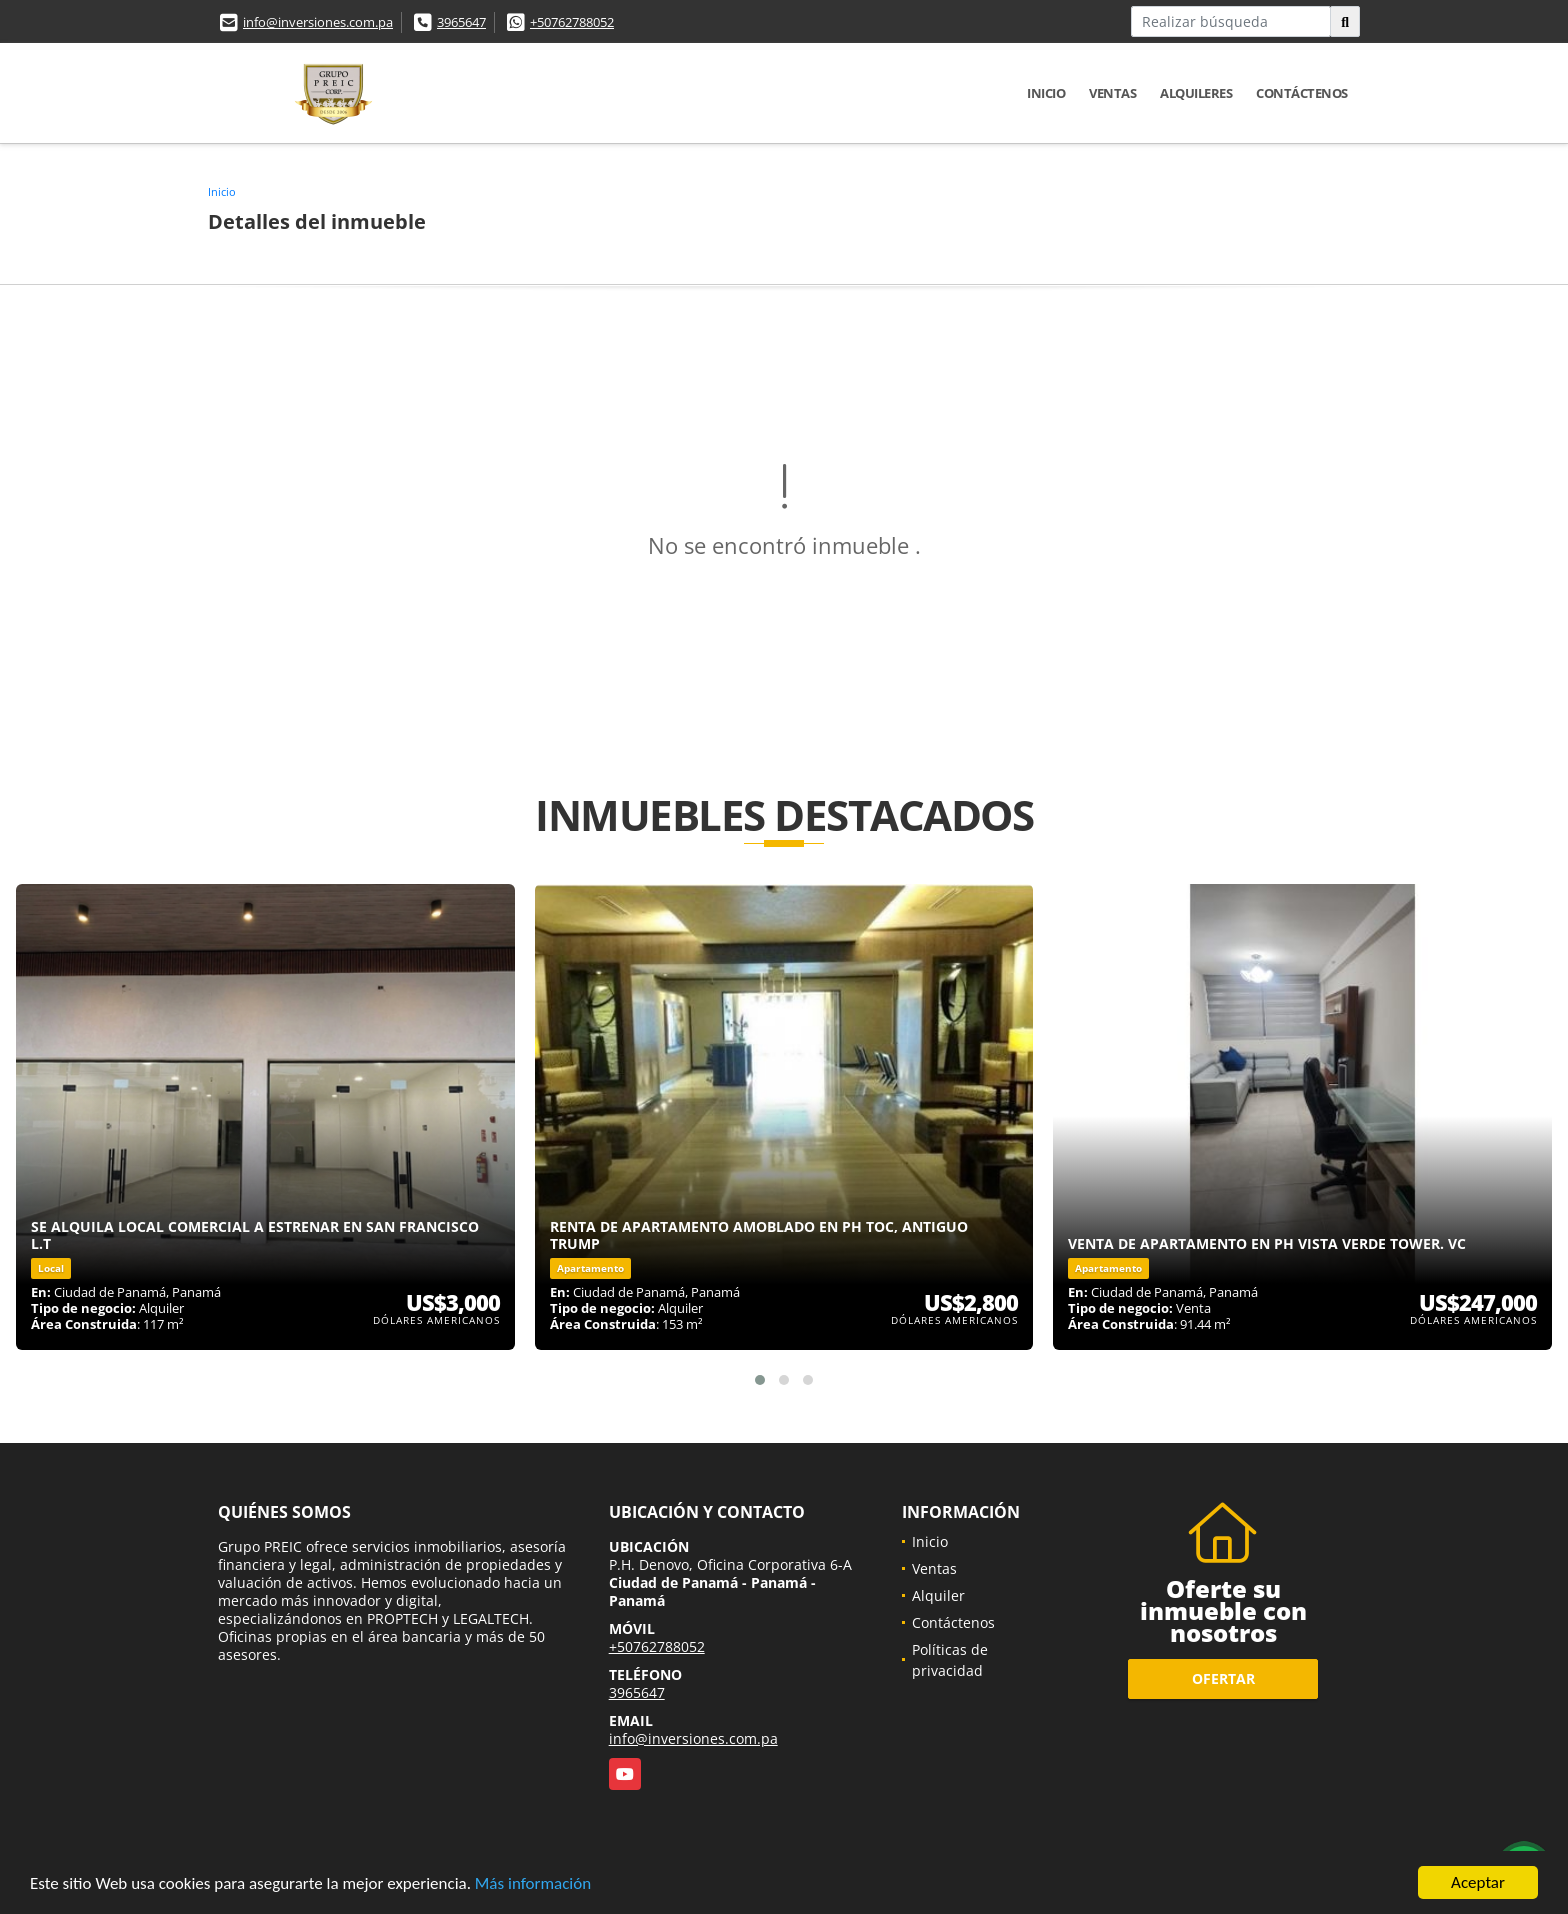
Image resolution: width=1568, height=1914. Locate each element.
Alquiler (938, 1595)
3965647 (461, 22)
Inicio (1046, 93)
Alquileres (1196, 93)
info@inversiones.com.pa (318, 22)
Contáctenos (1302, 93)
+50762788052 (572, 22)
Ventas (1112, 93)
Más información (533, 1883)
